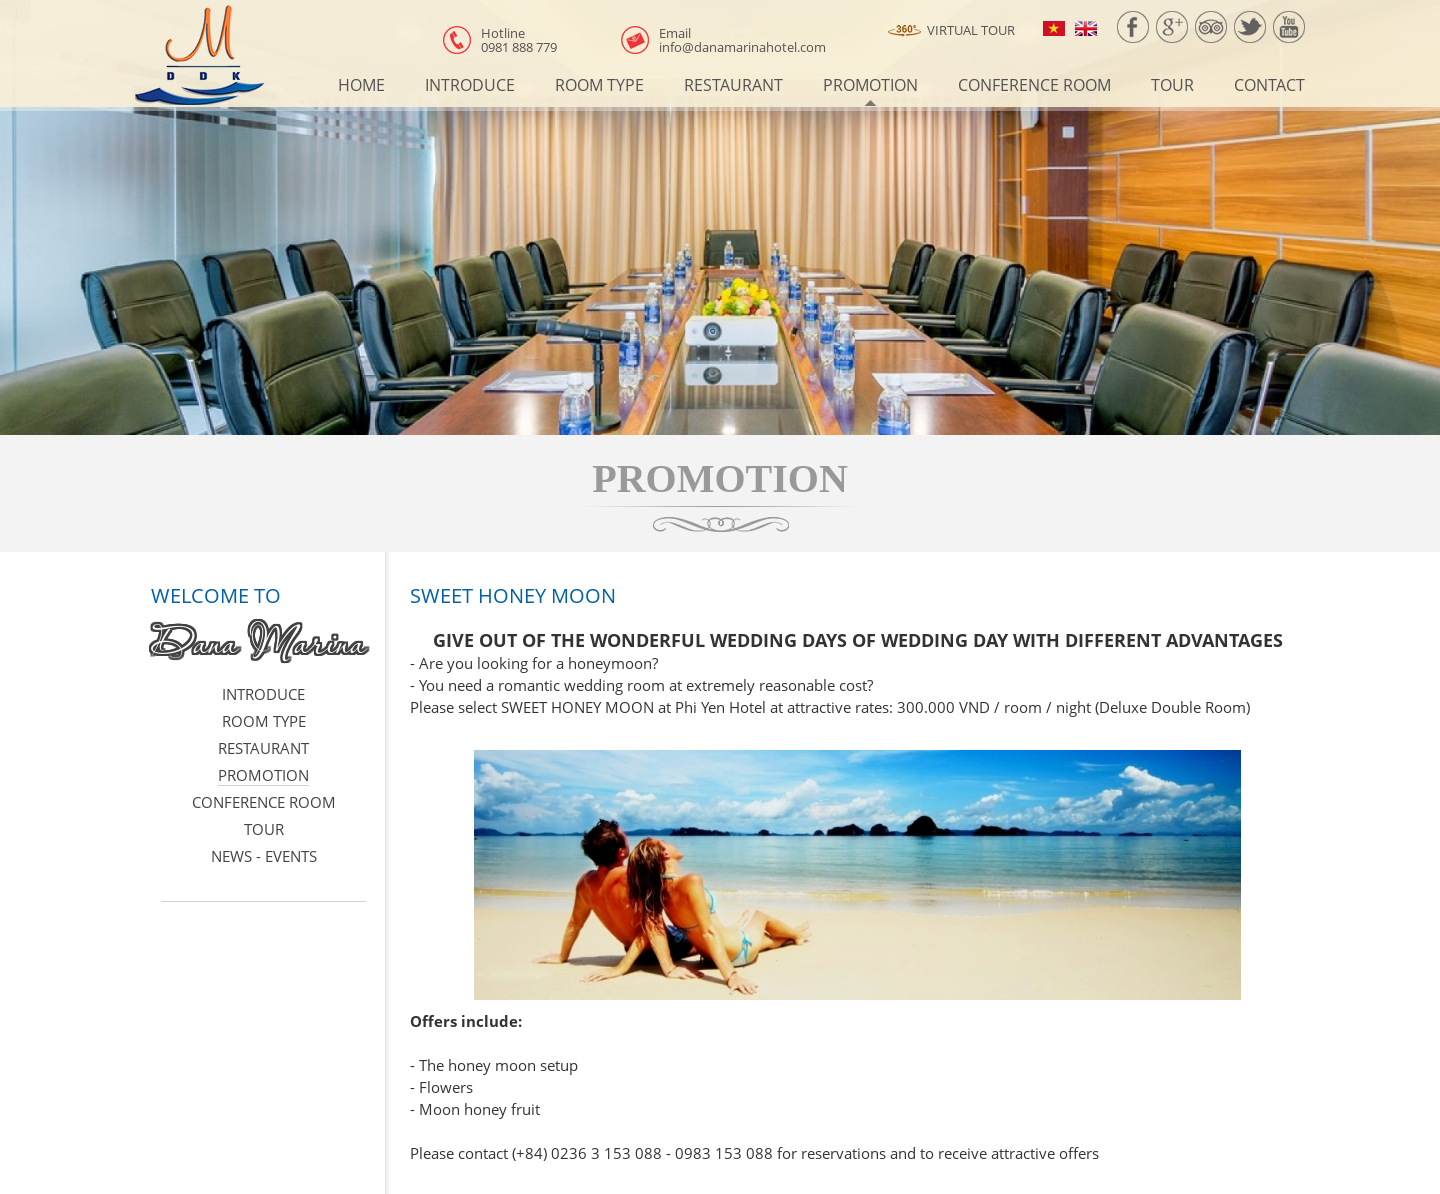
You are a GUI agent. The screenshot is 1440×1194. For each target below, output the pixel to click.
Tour (1172, 85)
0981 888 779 (519, 40)
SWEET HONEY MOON (513, 595)
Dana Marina (258, 641)
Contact (1269, 85)
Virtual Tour (951, 31)
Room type (599, 85)
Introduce (470, 85)
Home (361, 85)
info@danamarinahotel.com (742, 40)
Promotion (870, 85)
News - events (264, 856)
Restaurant (733, 85)
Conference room (1034, 85)
